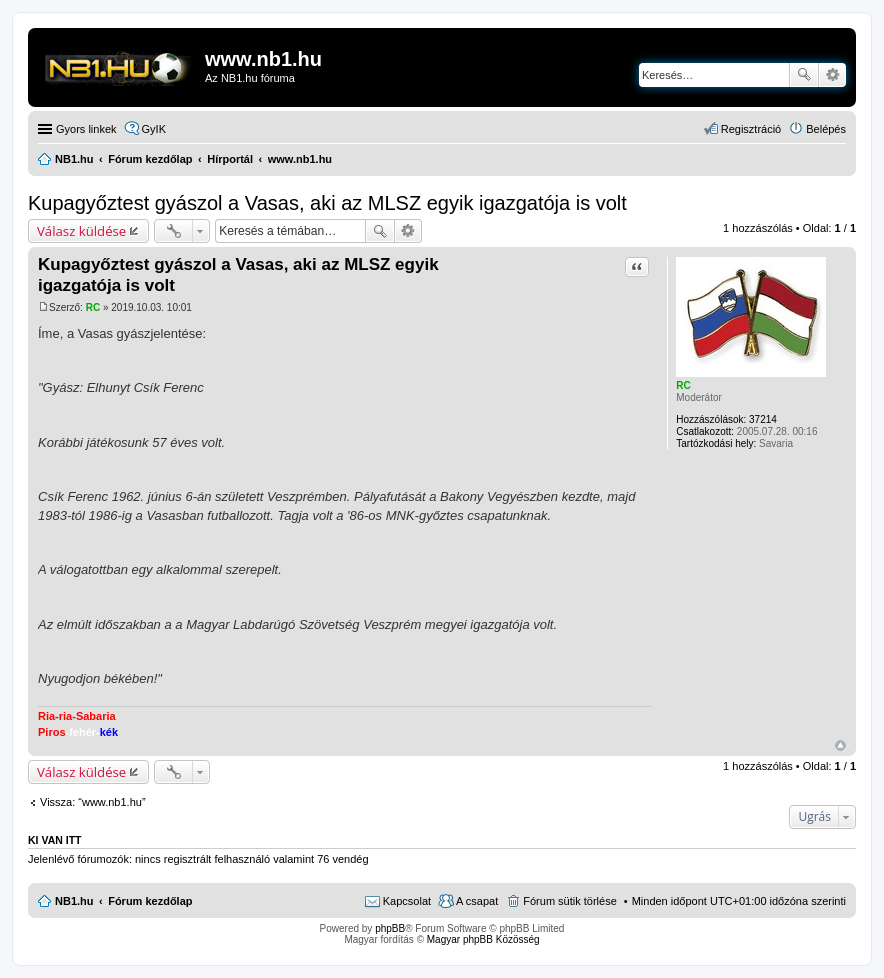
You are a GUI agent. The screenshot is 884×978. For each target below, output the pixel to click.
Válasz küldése (81, 231)
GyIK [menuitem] (154, 129)
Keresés (804, 75)
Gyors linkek (86, 129)
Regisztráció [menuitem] (751, 129)
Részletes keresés (832, 75)
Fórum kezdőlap (150, 901)
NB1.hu (74, 901)
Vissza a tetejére (840, 745)
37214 (763, 419)
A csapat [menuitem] (477, 901)
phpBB (390, 928)
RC (683, 385)
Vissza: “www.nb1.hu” (93, 802)
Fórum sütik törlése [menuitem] (570, 901)
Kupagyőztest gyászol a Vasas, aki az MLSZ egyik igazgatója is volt (327, 203)
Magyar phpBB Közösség (483, 939)
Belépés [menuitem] (826, 129)
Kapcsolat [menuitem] (407, 901)
